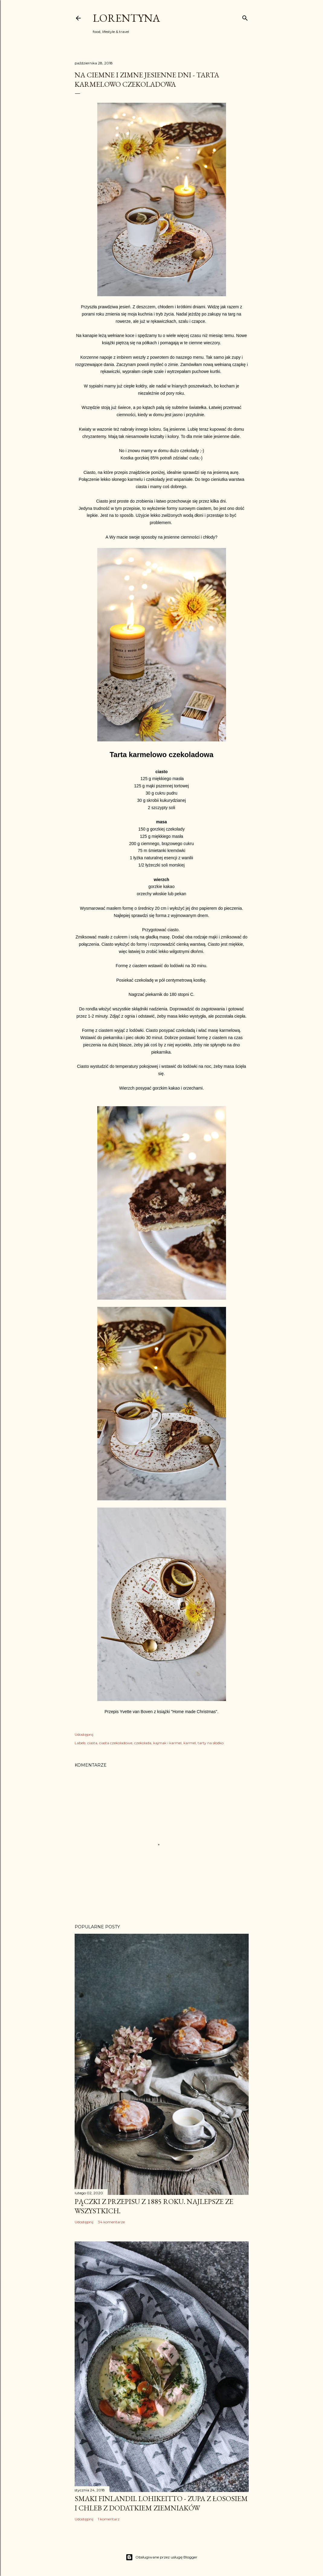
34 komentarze (111, 2222)
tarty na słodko (211, 1743)
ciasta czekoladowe (115, 1743)
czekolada (142, 1743)
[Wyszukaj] (245, 17)
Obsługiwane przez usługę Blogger (161, 2557)
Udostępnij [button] (84, 1734)
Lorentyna (126, 18)
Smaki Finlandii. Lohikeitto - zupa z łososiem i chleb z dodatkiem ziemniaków (161, 2503)
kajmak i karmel (167, 1743)
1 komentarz (109, 2519)
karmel (189, 1743)
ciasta (92, 1743)
